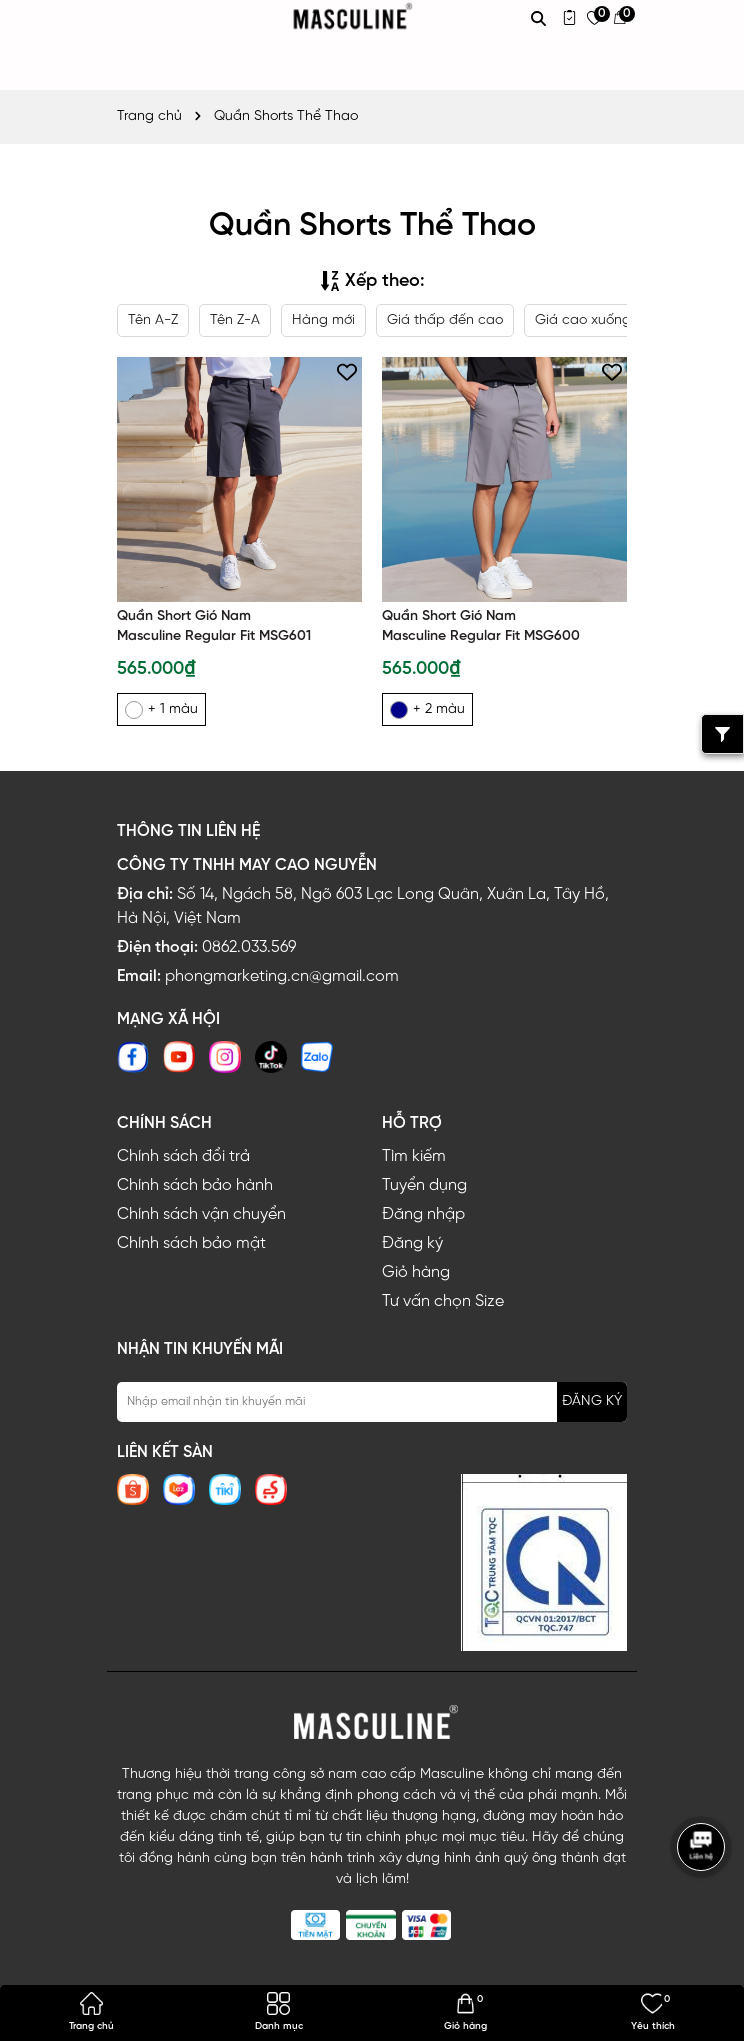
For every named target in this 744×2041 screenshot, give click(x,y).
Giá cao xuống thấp (600, 320)
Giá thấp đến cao (445, 320)
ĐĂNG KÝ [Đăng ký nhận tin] (592, 1401)
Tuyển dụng (424, 1185)
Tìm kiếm (414, 1156)
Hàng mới (323, 320)
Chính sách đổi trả (183, 1156)
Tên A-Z (153, 320)
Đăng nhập (423, 1214)
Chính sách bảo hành (195, 1185)
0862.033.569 (249, 947)
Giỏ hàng (416, 1272)
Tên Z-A (235, 320)
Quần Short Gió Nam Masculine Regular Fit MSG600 (481, 626)
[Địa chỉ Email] (372, 1402)
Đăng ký (412, 1243)
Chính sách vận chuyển (201, 1214)
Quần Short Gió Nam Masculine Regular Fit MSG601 (214, 626)
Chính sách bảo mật (191, 1243)
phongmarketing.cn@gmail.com (282, 976)
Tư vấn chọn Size (443, 1301)
